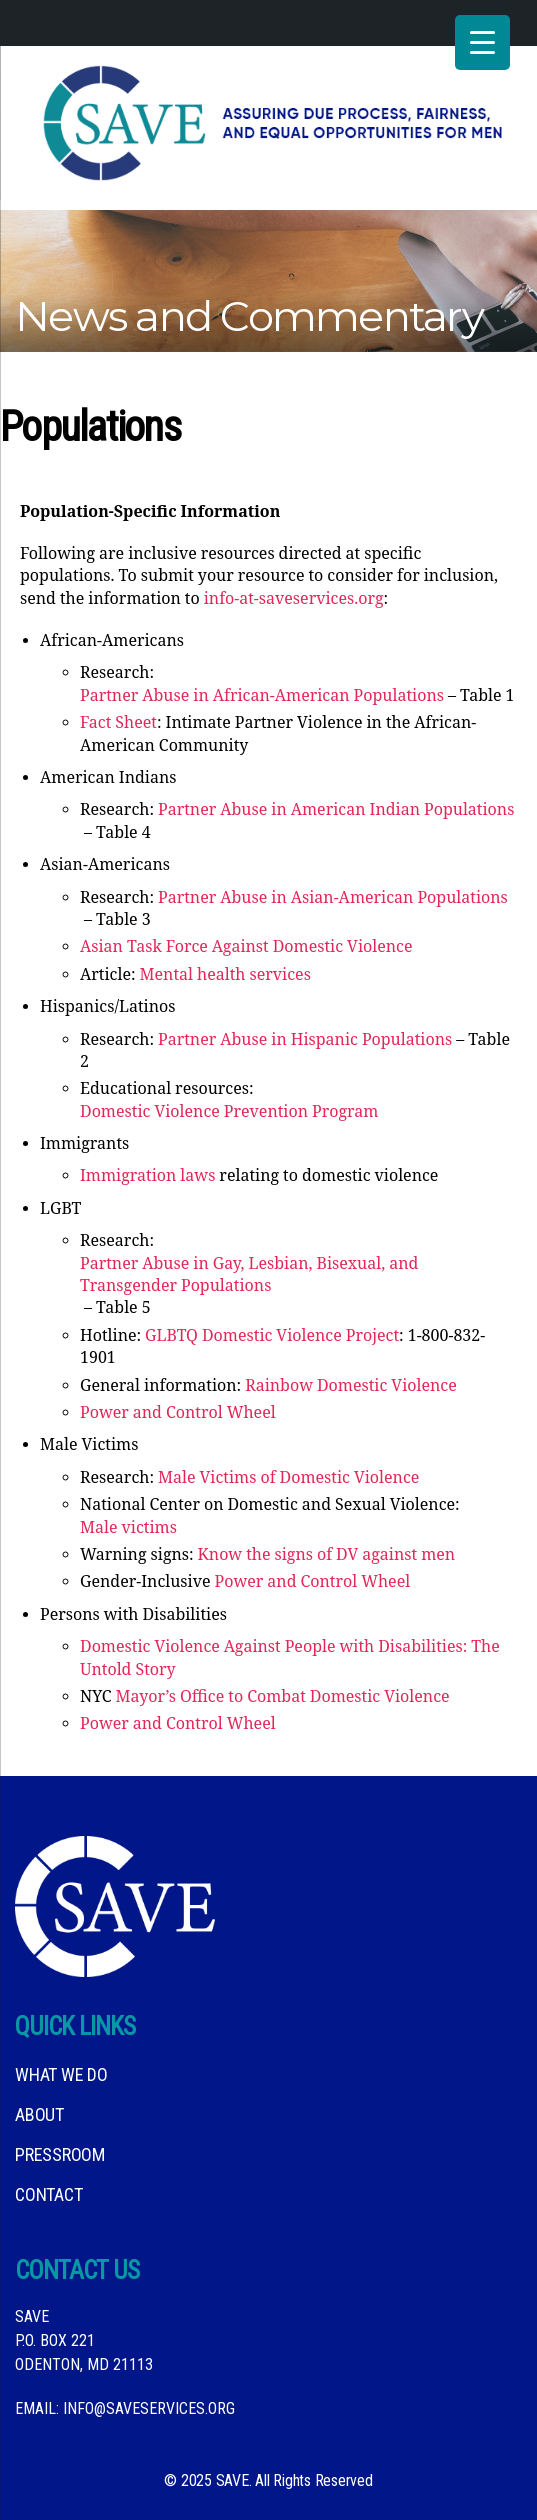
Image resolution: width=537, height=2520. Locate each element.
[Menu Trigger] (482, 42)
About (39, 2114)
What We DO (61, 2074)
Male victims (128, 1528)
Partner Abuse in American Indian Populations (336, 810)
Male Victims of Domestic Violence (288, 1478)
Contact (48, 2194)
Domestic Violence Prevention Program (229, 1112)
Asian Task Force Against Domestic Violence (246, 947)
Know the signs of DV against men (327, 1555)
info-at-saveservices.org (294, 599)
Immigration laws (147, 1176)
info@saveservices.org (149, 2408)
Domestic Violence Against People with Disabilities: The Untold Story (290, 1658)
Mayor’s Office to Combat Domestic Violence (283, 1697)
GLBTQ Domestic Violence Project (272, 1336)
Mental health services (225, 975)
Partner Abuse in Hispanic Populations (305, 1040)
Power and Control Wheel (178, 1413)
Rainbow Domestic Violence (351, 1386)
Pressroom (60, 2154)
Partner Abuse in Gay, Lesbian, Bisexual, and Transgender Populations (249, 1275)
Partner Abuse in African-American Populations (262, 696)
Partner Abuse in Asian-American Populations (333, 898)
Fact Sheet (118, 723)
